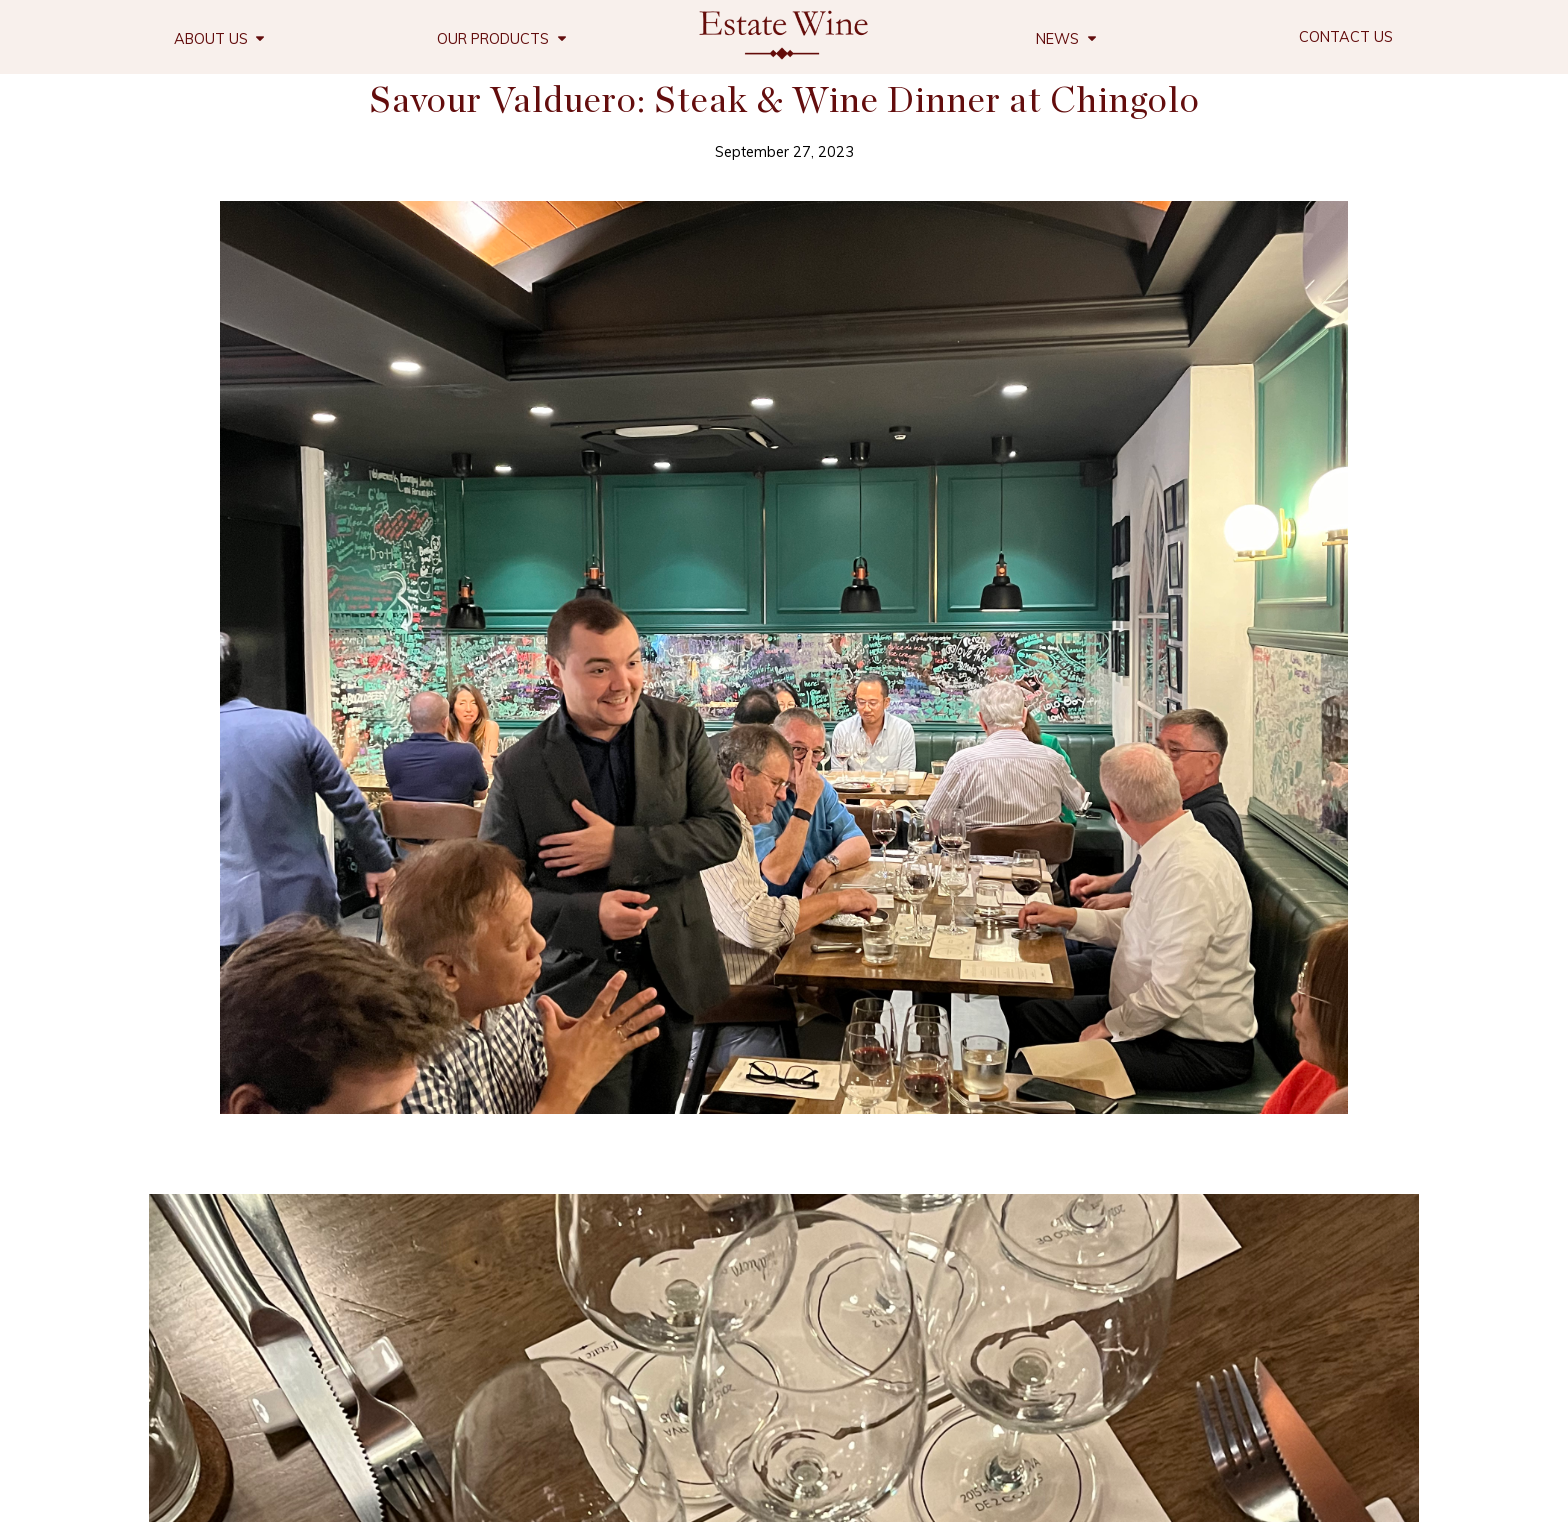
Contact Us (1346, 37)
